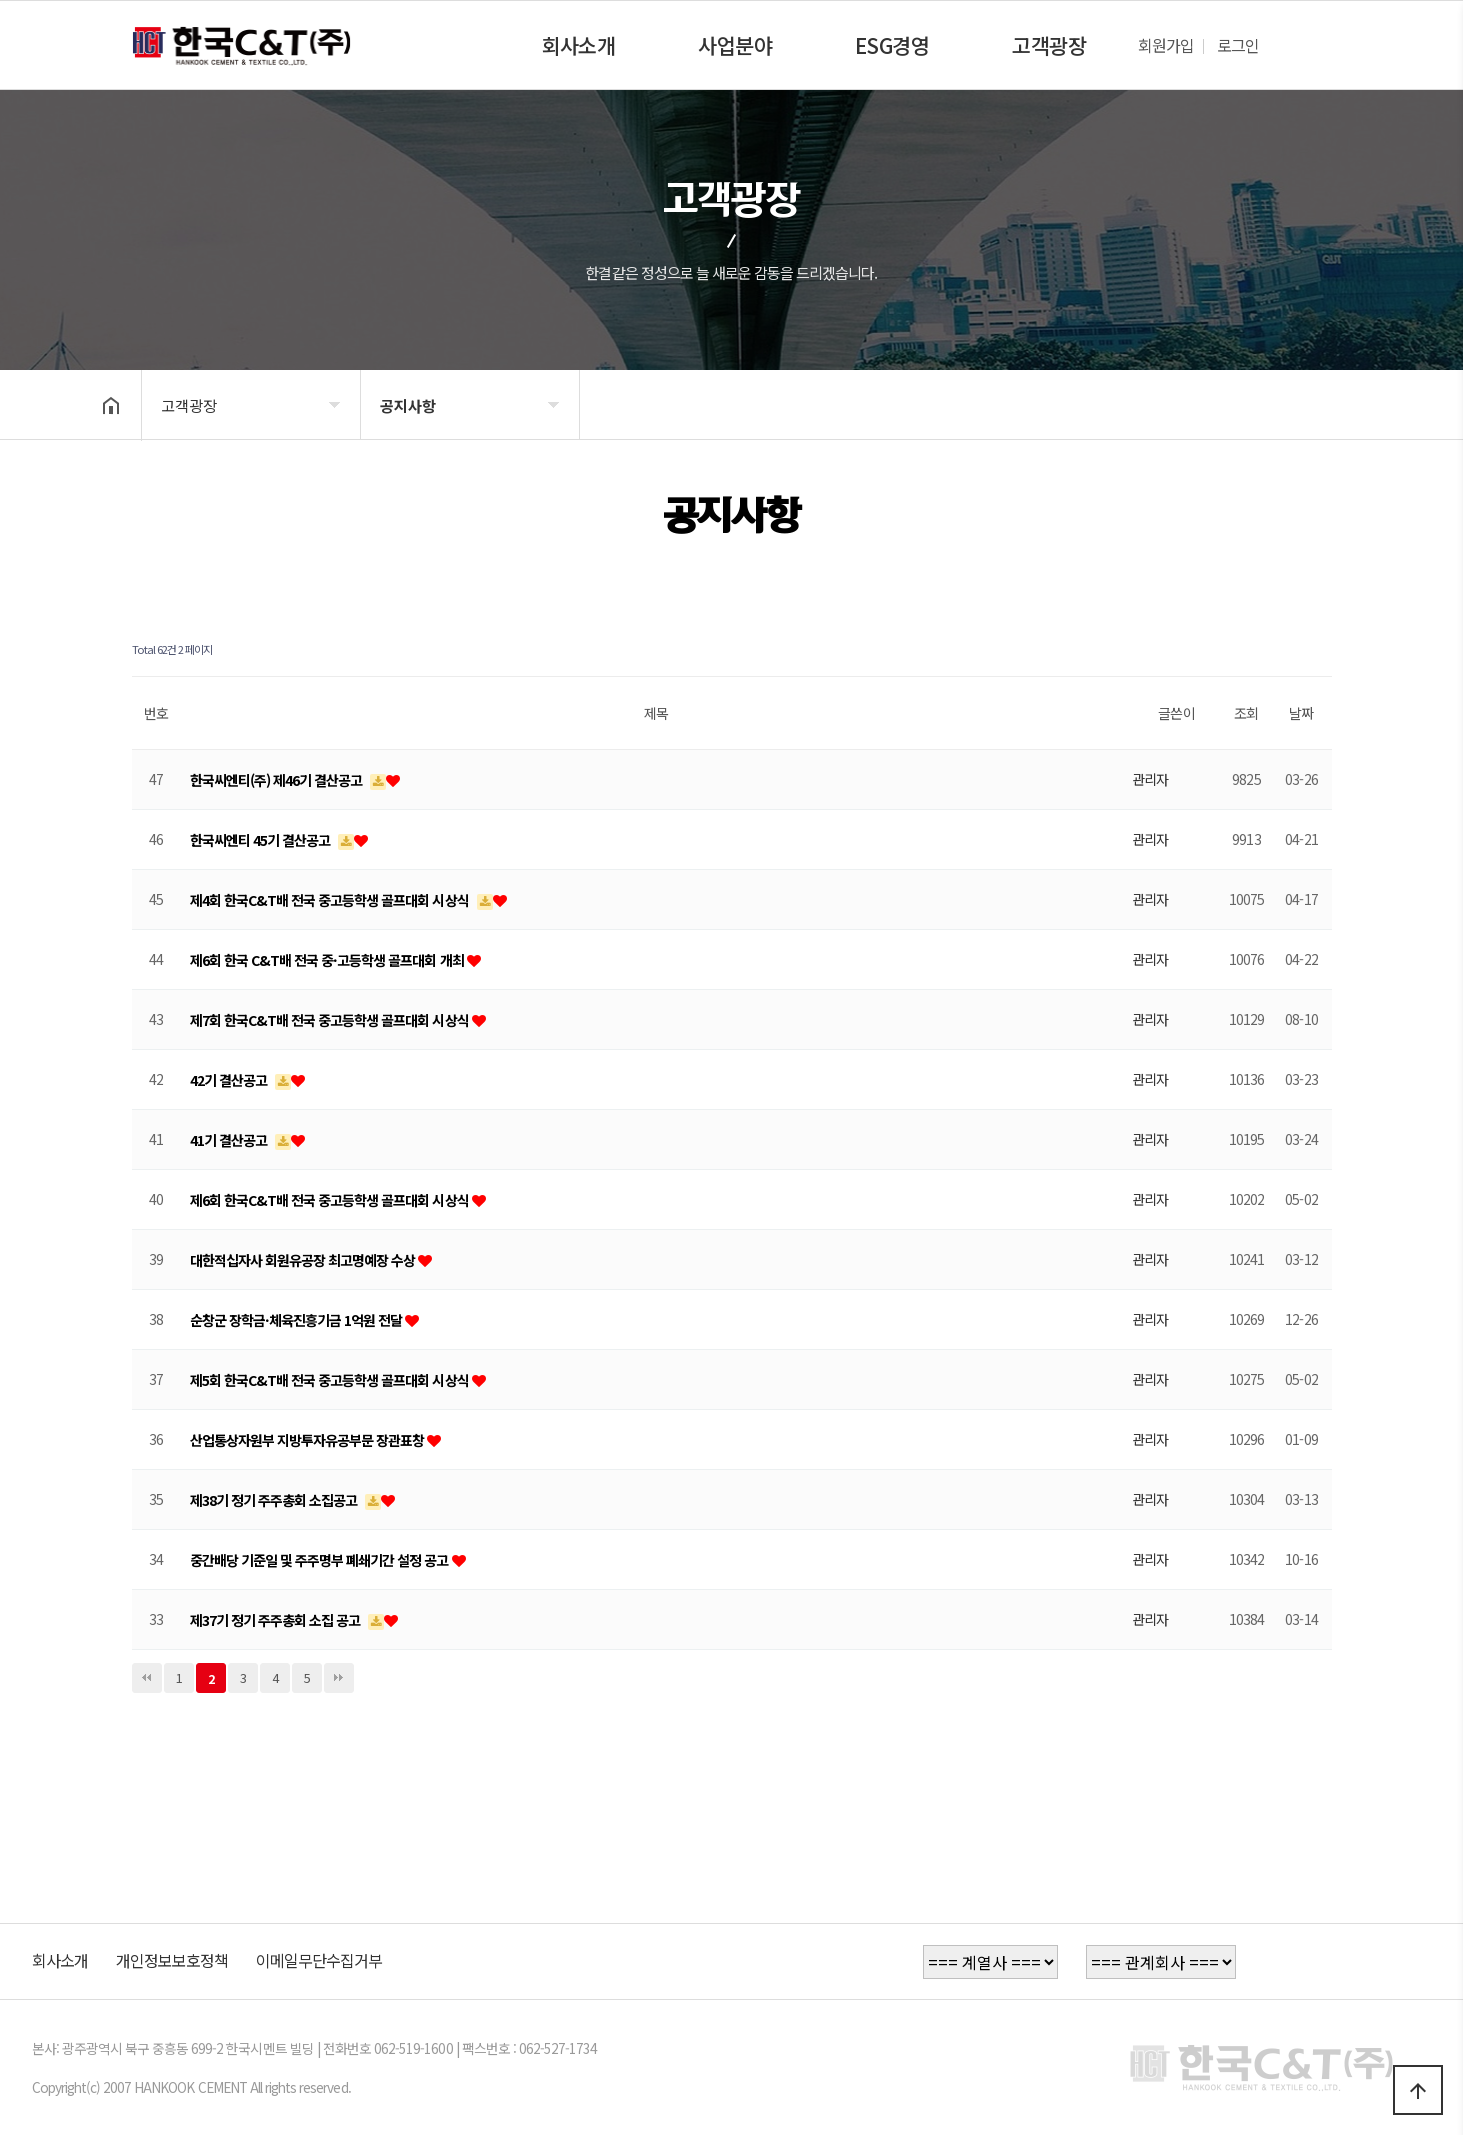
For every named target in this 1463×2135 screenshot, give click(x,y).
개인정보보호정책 (172, 1960)
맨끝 (339, 1678)
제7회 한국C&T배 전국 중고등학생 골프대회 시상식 (331, 1020)
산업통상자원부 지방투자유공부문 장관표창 (309, 1440)
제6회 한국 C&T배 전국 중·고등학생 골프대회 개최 (328, 960)
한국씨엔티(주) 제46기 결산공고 (278, 780)
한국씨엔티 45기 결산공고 (262, 840)
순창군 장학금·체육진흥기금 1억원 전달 (298, 1320)
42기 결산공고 (230, 1080)
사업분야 (735, 45)
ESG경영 (892, 45)
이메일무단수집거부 (319, 1960)
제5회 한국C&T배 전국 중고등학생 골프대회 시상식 (331, 1380)
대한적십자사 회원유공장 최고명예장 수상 (304, 1260)
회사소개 (578, 45)
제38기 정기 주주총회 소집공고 (275, 1500)
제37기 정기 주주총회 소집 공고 (277, 1620)
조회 (1246, 713)
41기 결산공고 (230, 1140)
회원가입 (1166, 45)
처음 (147, 1678)
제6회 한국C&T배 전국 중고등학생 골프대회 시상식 (331, 1200)
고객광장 (1049, 45)
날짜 (1301, 713)
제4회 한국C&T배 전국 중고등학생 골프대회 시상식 (331, 900)
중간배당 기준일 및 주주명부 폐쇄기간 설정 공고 (321, 1560)
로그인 (1238, 45)
